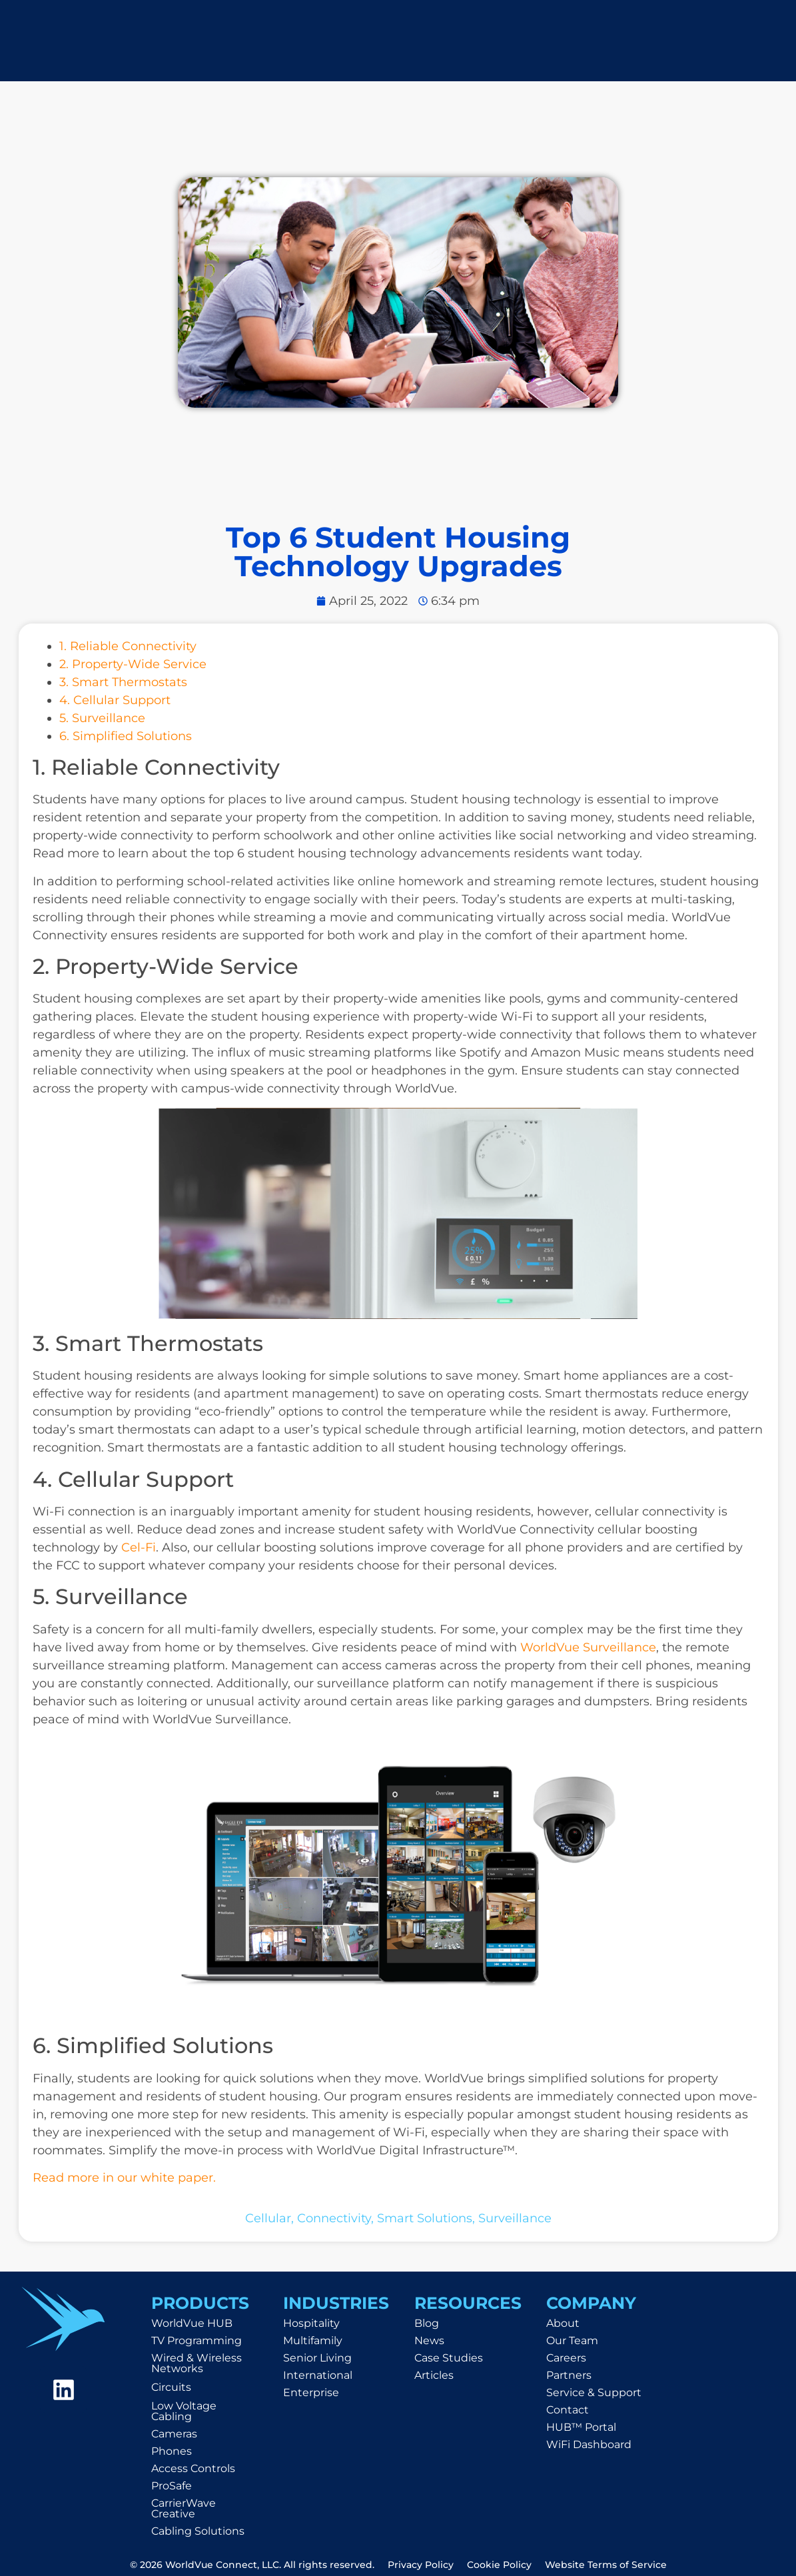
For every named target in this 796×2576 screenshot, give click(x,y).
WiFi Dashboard (588, 2444)
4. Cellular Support (115, 700)
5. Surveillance (102, 718)
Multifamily (312, 2340)
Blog (426, 2323)
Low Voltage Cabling (183, 2411)
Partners (569, 2375)
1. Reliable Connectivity (128, 646)
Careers (566, 2358)
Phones (171, 2451)
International (317, 2375)
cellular (268, 2218)
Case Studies (448, 2358)
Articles (434, 2375)
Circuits (171, 2387)
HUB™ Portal (581, 2427)
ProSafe (171, 2485)
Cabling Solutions (197, 2531)
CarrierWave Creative (183, 2508)
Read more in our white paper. (124, 2177)
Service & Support (593, 2392)
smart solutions (424, 2218)
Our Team (572, 2340)
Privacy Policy (421, 2565)
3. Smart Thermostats (123, 682)
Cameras (174, 2433)
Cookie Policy (499, 2565)
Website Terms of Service (606, 2565)
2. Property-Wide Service (132, 664)
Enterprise (311, 2392)
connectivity (334, 2218)
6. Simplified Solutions (125, 736)
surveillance (515, 2218)
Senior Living (317, 2358)
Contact (567, 2409)
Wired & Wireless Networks (196, 2363)
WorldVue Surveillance (588, 1647)
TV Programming (196, 2340)
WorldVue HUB (191, 2323)
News (429, 2340)
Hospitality (311, 2323)
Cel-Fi (138, 1547)
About (563, 2323)
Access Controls (193, 2468)
